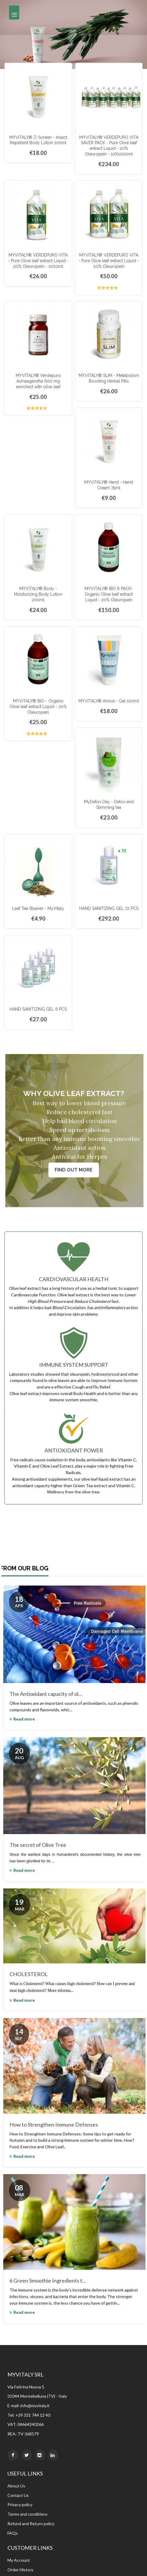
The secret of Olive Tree (38, 1844)
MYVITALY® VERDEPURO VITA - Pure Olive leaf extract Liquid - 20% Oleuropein (108, 261)
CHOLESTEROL (29, 1974)
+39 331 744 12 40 (32, 2415)
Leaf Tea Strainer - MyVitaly (38, 908)
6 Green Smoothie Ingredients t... (48, 2280)
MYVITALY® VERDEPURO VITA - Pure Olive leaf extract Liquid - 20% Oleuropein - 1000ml (38, 261)
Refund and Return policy (30, 2523)
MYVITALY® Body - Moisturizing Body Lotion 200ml (38, 594)
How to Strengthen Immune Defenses (54, 2124)
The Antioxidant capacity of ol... (46, 1693)
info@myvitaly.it (35, 2405)
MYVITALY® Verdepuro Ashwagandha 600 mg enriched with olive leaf (38, 381)
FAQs (12, 2533)
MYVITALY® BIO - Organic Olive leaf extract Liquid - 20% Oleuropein (38, 707)
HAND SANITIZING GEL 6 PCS (38, 1009)
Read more (24, 1718)
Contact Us (18, 2495)
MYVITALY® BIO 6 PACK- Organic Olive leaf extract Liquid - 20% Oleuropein (109, 594)
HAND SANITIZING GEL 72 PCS (108, 908)
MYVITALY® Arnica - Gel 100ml (108, 701)
